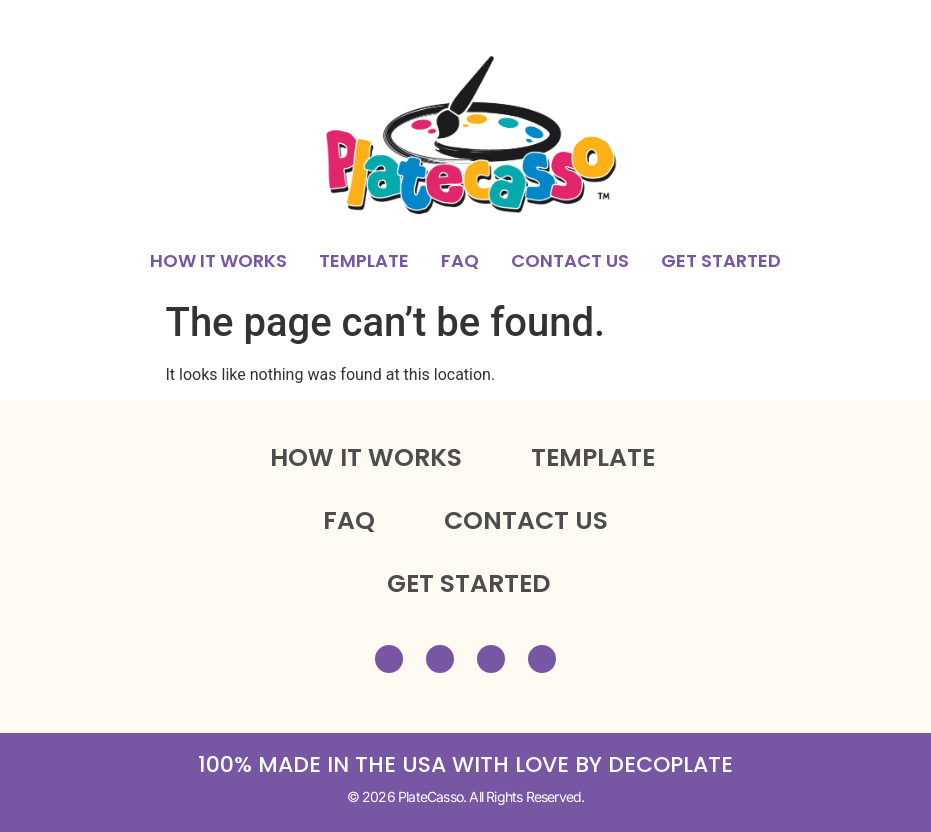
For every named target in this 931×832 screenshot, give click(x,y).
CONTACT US (570, 261)
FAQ (460, 261)
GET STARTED (721, 261)
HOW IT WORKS (218, 261)
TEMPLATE (364, 261)
